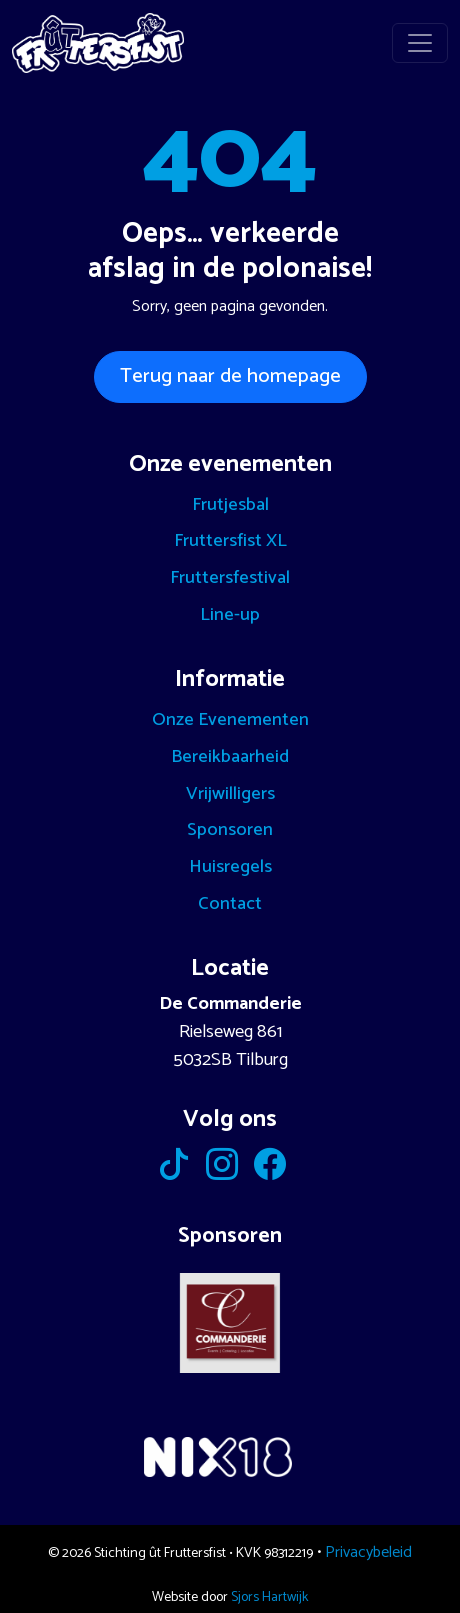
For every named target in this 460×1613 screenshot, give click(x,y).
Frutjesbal (230, 505)
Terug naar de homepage (230, 376)
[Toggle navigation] (420, 43)
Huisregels (230, 867)
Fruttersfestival (230, 578)
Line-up (230, 615)
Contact (230, 904)
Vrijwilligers (230, 794)
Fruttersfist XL (230, 541)
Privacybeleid (368, 1552)
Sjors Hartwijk (269, 1597)
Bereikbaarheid (230, 757)
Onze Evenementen (230, 720)
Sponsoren (230, 830)
